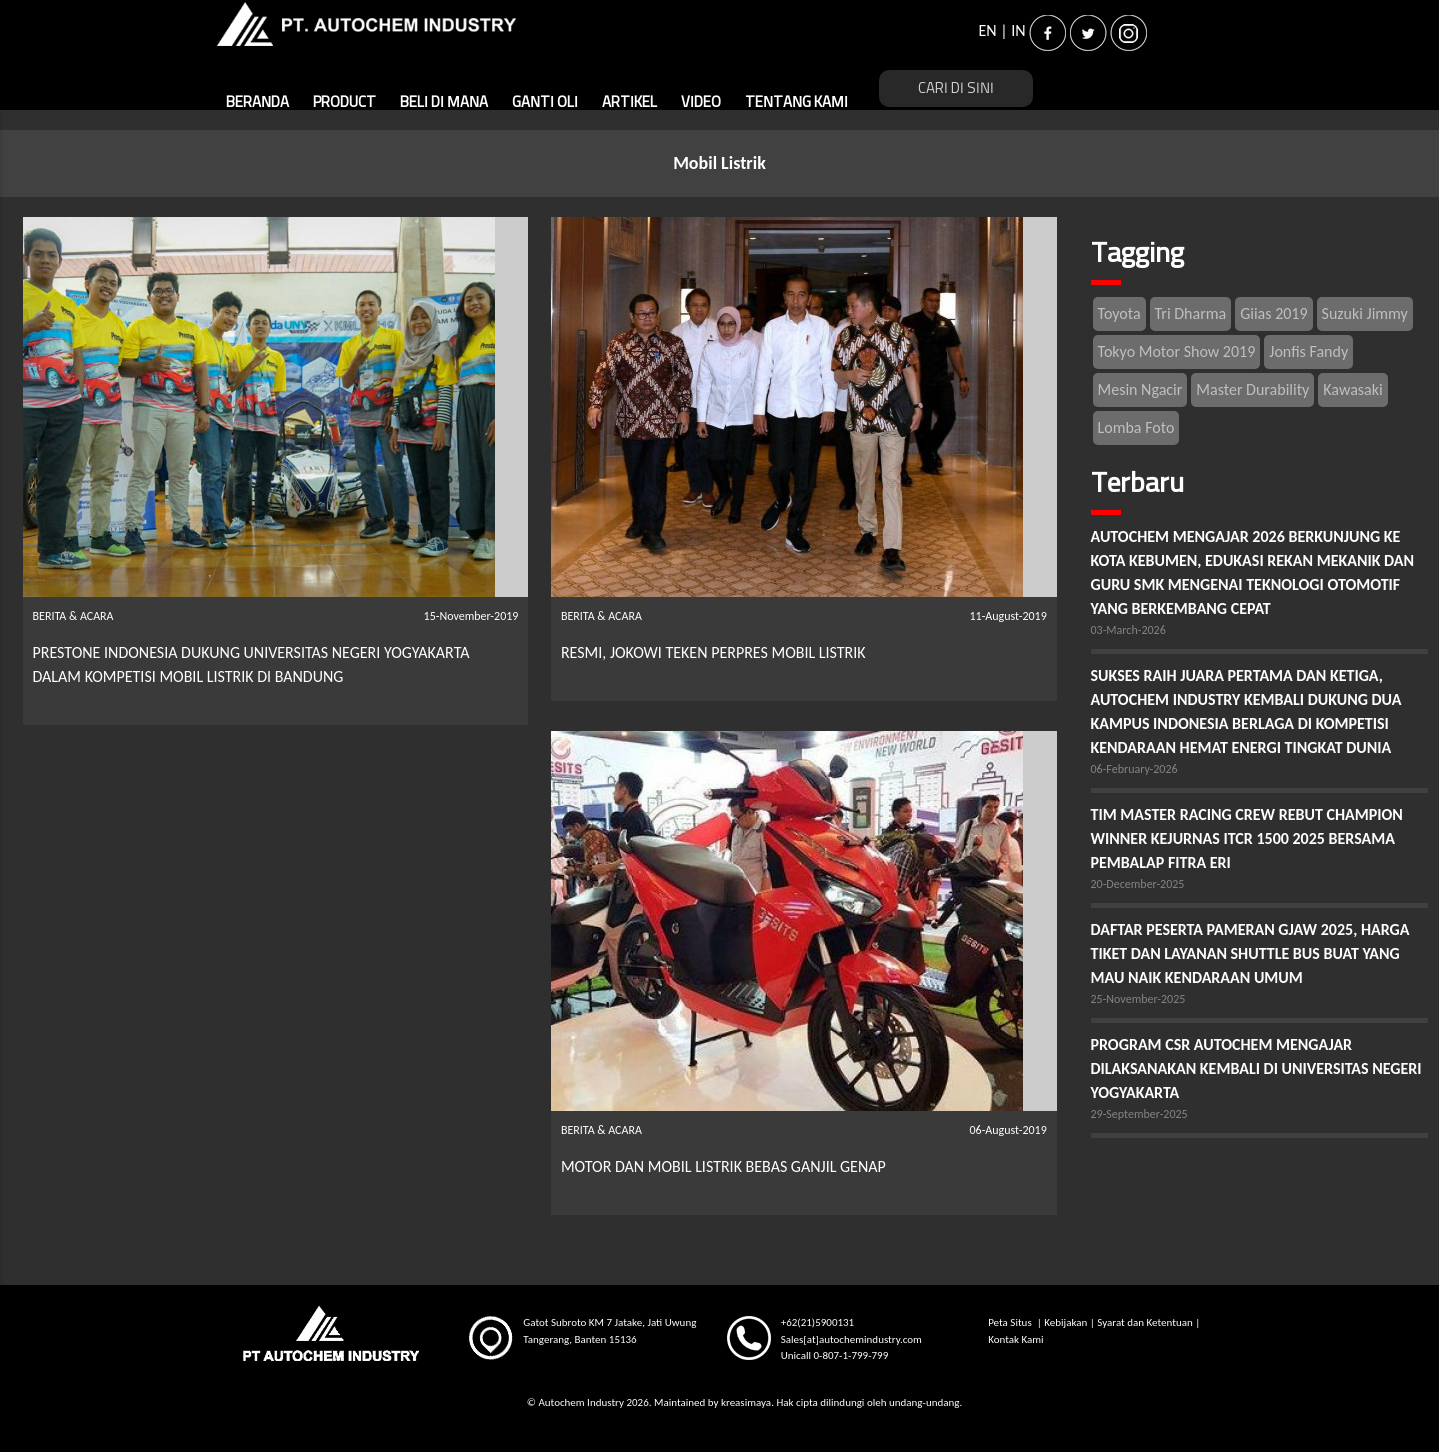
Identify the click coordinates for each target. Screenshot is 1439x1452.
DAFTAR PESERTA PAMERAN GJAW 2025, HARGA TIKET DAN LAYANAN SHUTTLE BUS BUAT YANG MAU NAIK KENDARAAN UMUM (1250, 953)
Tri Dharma (1191, 313)
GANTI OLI (545, 102)
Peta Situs (1011, 1322)
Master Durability (1252, 389)
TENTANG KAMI (796, 102)
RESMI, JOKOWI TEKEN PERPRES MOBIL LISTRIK (713, 652)
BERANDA (257, 102)
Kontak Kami (1015, 1339)
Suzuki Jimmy (1365, 313)
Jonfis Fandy (1308, 351)
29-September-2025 (1139, 1114)
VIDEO (701, 102)
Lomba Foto (1136, 427)
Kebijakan (1065, 1322)
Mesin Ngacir (1140, 389)
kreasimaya (746, 1402)
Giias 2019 (1273, 313)
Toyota (1119, 313)
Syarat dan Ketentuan (1144, 1322)
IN (1018, 30)
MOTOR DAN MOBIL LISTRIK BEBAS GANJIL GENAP (723, 1166)
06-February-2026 (1134, 769)
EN (988, 30)
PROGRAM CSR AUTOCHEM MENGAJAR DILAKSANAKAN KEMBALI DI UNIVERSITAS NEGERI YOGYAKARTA (1256, 1068)
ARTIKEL (629, 102)
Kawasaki (1352, 389)
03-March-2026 (1128, 630)
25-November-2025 (1138, 999)
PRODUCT (344, 102)
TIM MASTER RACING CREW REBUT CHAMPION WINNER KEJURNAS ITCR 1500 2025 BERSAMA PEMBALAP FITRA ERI (1247, 838)
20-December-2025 (1138, 884)
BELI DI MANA (444, 102)
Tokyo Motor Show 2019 (1177, 351)
